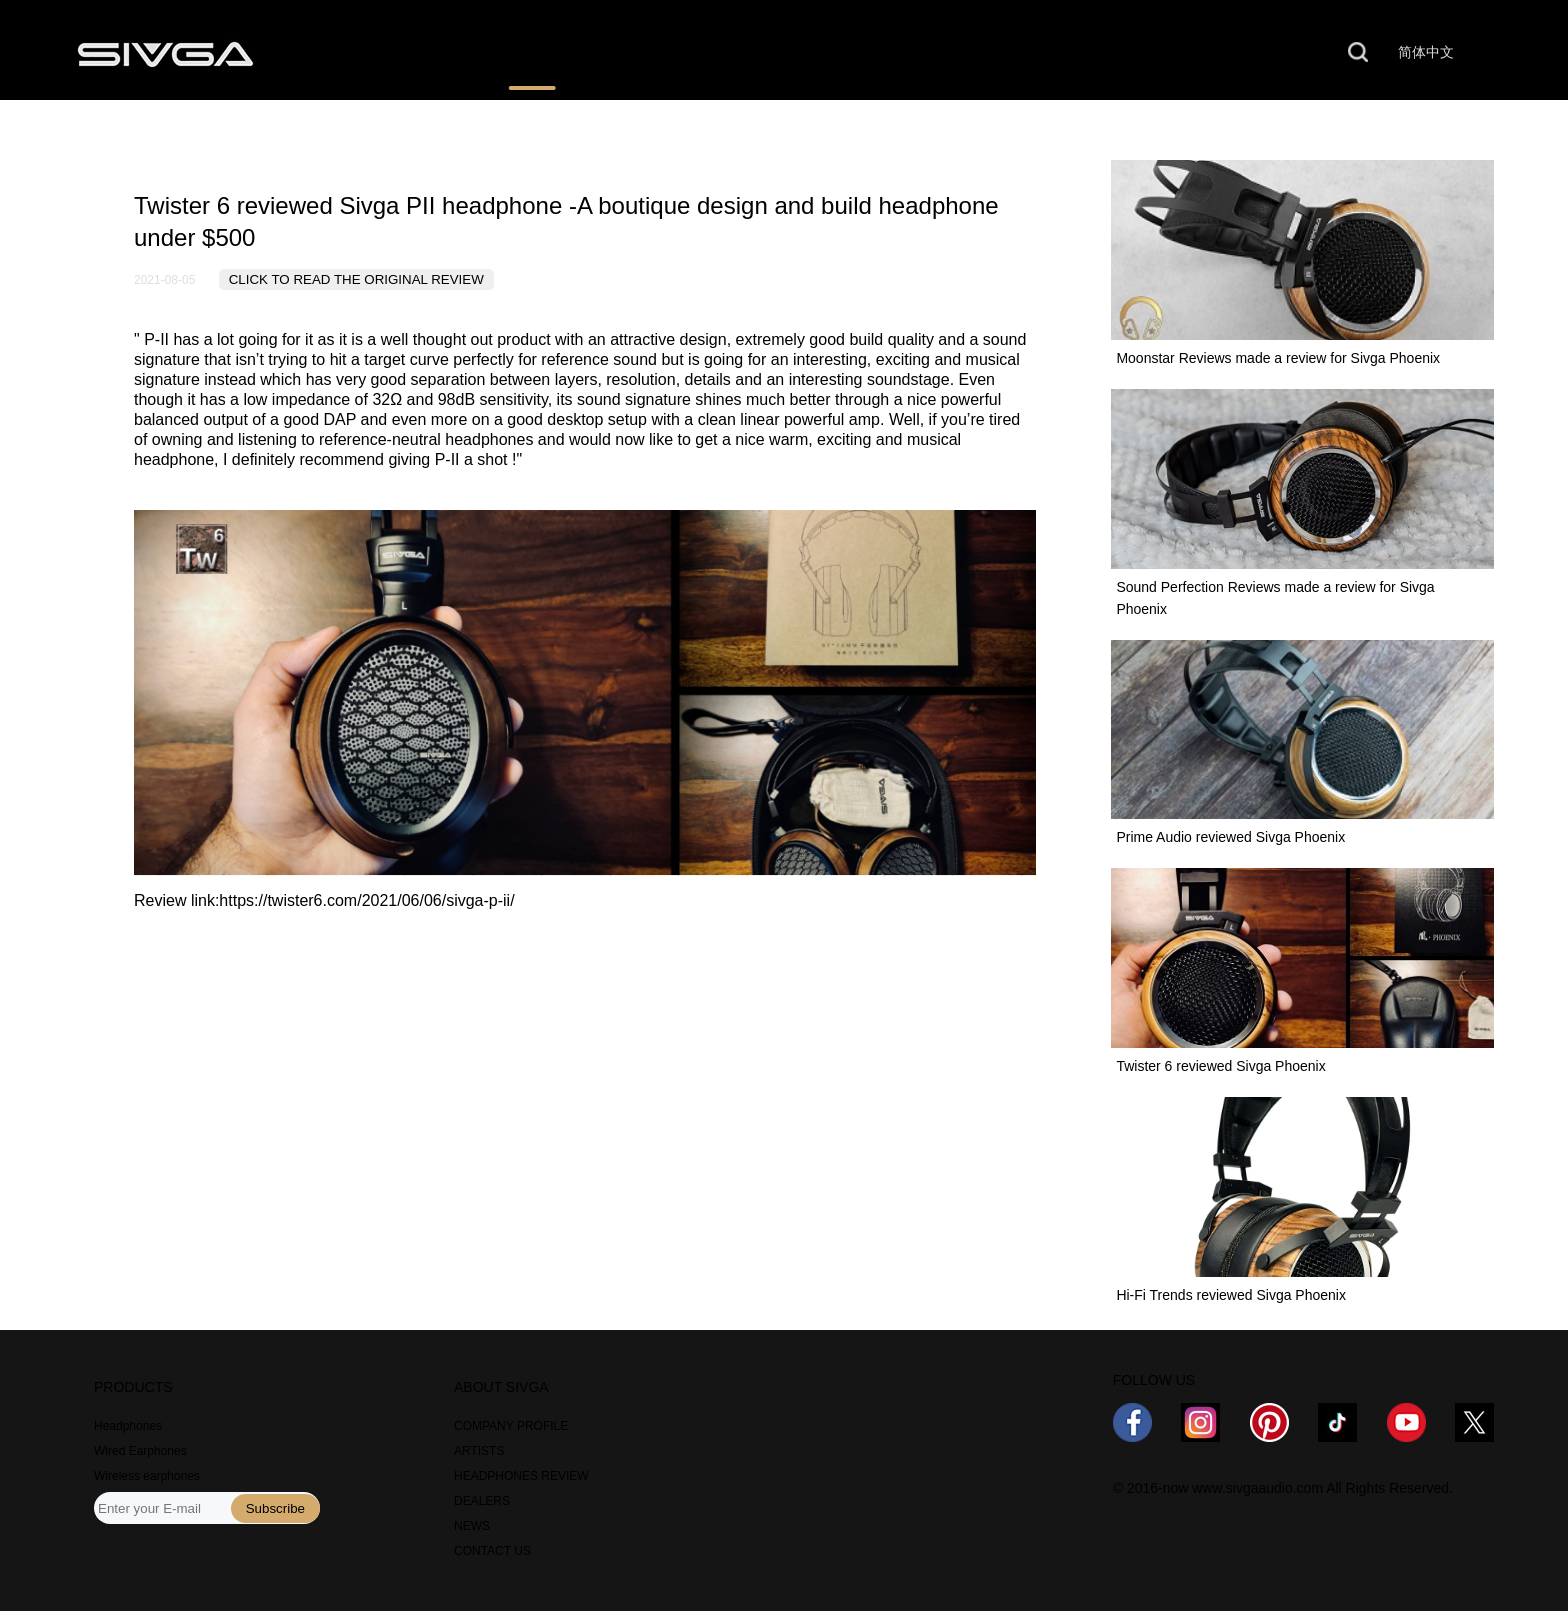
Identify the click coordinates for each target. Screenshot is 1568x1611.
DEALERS (482, 1501)
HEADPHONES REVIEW (521, 1476)
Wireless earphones (147, 1476)
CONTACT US (1172, 53)
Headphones (128, 1426)
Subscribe (275, 1508)
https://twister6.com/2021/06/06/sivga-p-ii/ (366, 900)
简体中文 (1426, 52)
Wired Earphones (140, 1451)
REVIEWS (532, 53)
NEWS (864, 53)
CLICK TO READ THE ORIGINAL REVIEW (356, 279)
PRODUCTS (375, 53)
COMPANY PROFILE (511, 1426)
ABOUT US (1005, 53)
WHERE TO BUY (704, 53)
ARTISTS (479, 1451)
